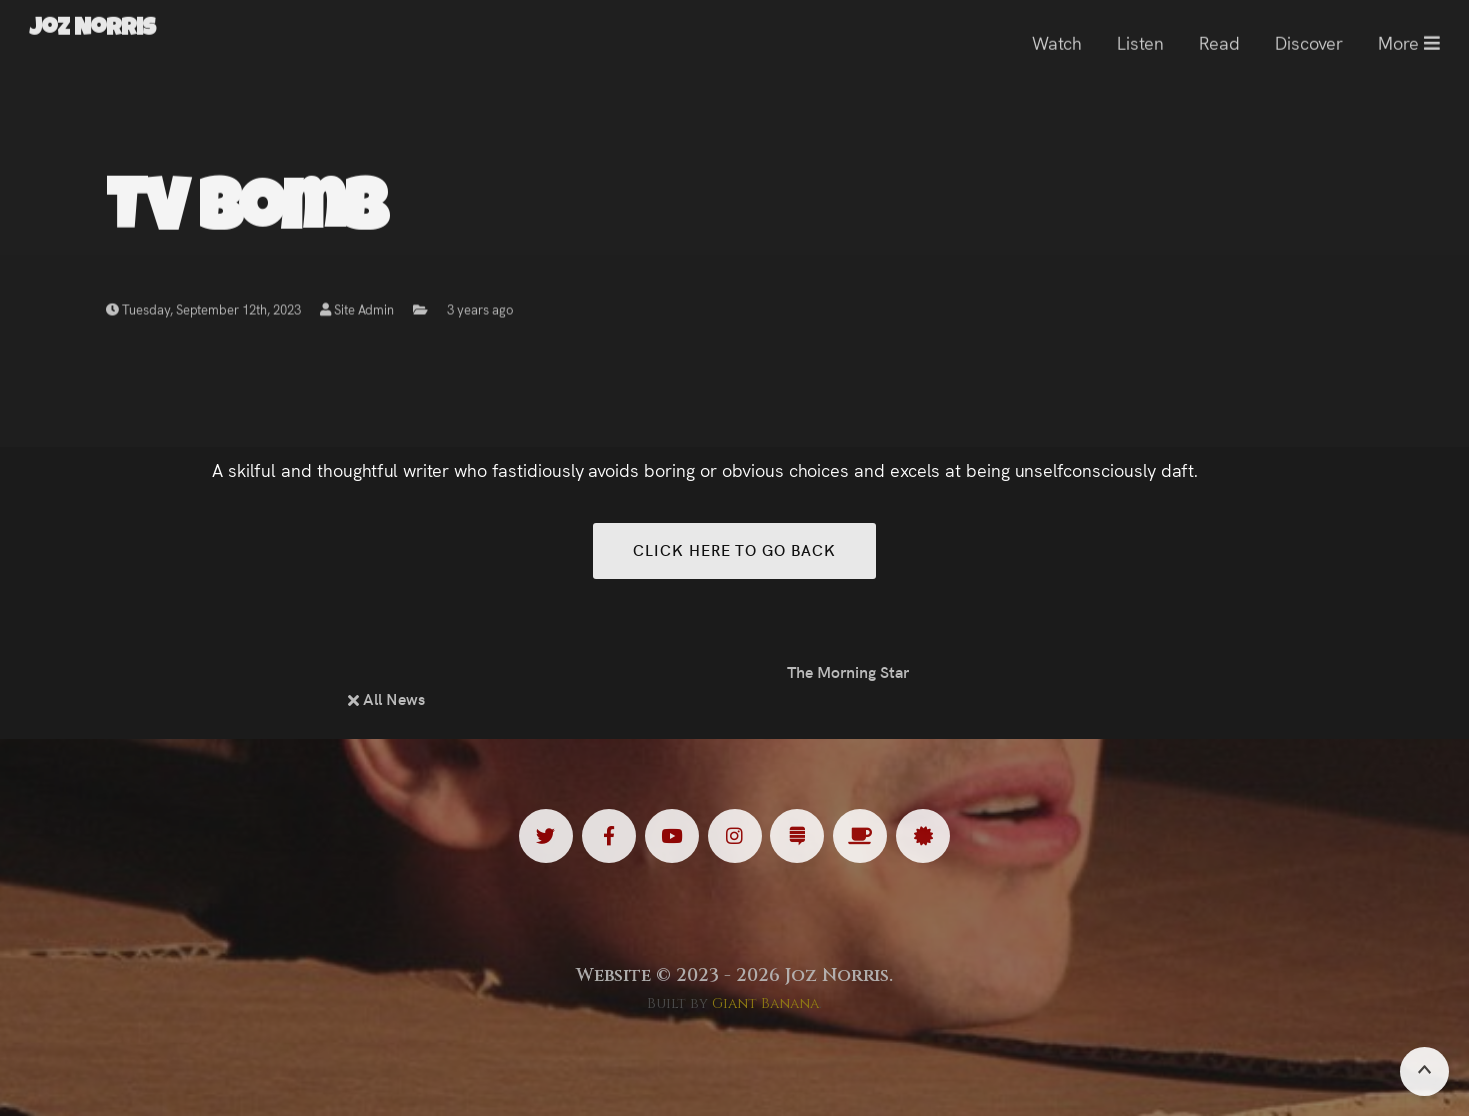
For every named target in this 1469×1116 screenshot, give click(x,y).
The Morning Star (847, 671)
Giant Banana (765, 1003)
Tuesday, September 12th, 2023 (203, 312)
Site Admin (356, 312)
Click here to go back (734, 549)
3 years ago (480, 312)
